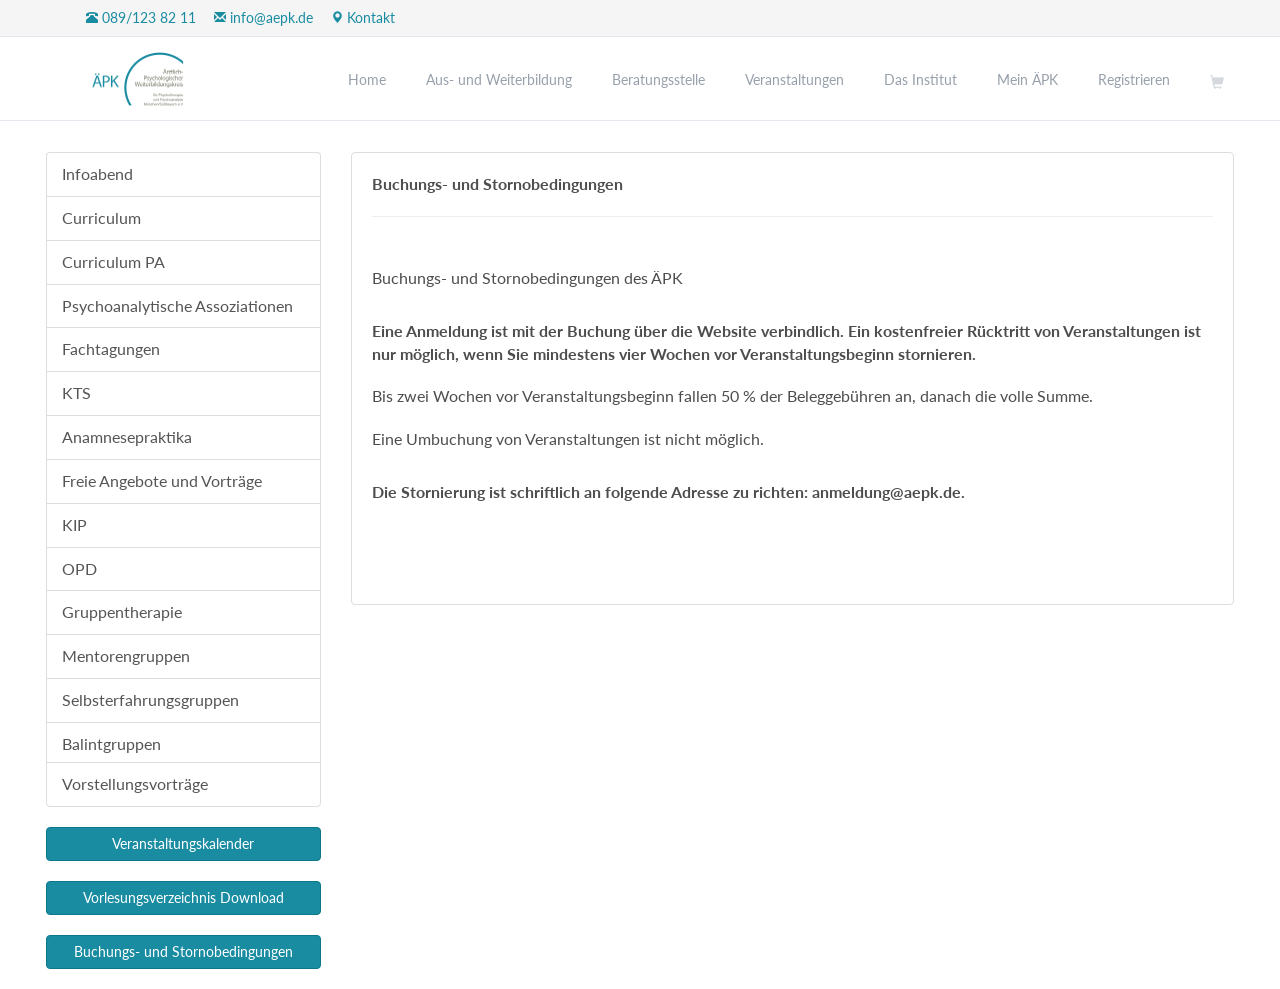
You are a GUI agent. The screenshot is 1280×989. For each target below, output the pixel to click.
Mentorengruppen (126, 655)
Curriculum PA (113, 261)
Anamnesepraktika (127, 436)
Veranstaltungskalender (183, 843)
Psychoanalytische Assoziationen (177, 305)
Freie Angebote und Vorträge (162, 480)
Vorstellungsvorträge (135, 783)
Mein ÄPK (1027, 79)
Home (367, 79)
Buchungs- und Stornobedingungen (183, 951)
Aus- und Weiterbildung (499, 79)
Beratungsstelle (658, 79)
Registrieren (1134, 79)
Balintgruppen (111, 743)
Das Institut (920, 79)
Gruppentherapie (122, 611)
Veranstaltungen (794, 79)
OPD (79, 568)
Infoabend (97, 173)
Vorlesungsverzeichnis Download (183, 897)
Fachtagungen (111, 348)
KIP (74, 524)
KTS (76, 392)
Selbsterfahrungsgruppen (150, 699)
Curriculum (101, 217)
